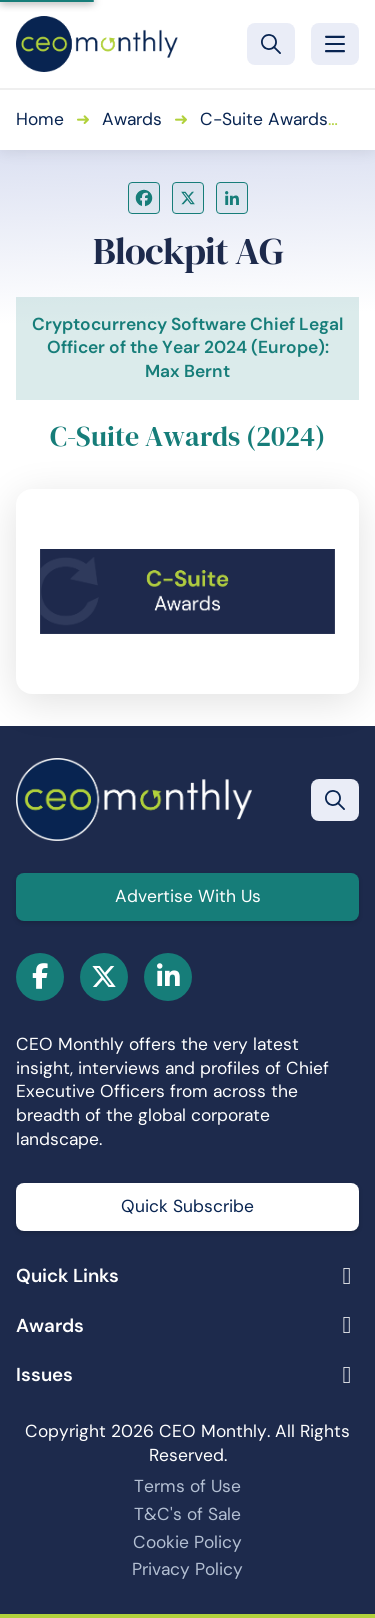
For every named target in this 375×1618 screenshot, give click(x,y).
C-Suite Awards (264, 119)
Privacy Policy (187, 1569)
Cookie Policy (187, 1542)
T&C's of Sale (187, 1514)
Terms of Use (187, 1486)
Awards (132, 119)
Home (40, 119)
